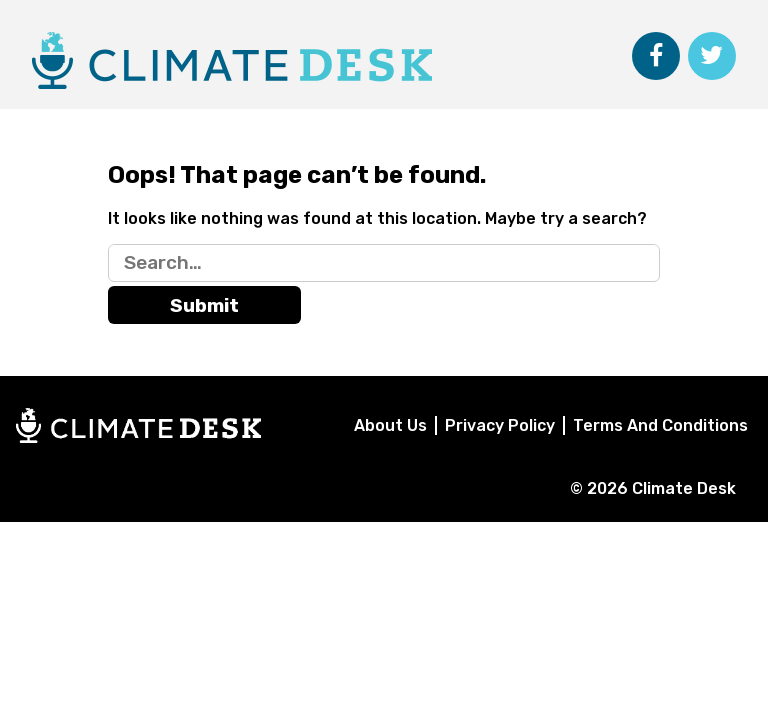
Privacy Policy (500, 425)
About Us (390, 425)
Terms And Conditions (660, 425)
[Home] (138, 437)
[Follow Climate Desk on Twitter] (712, 56)
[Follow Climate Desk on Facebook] (656, 56)
